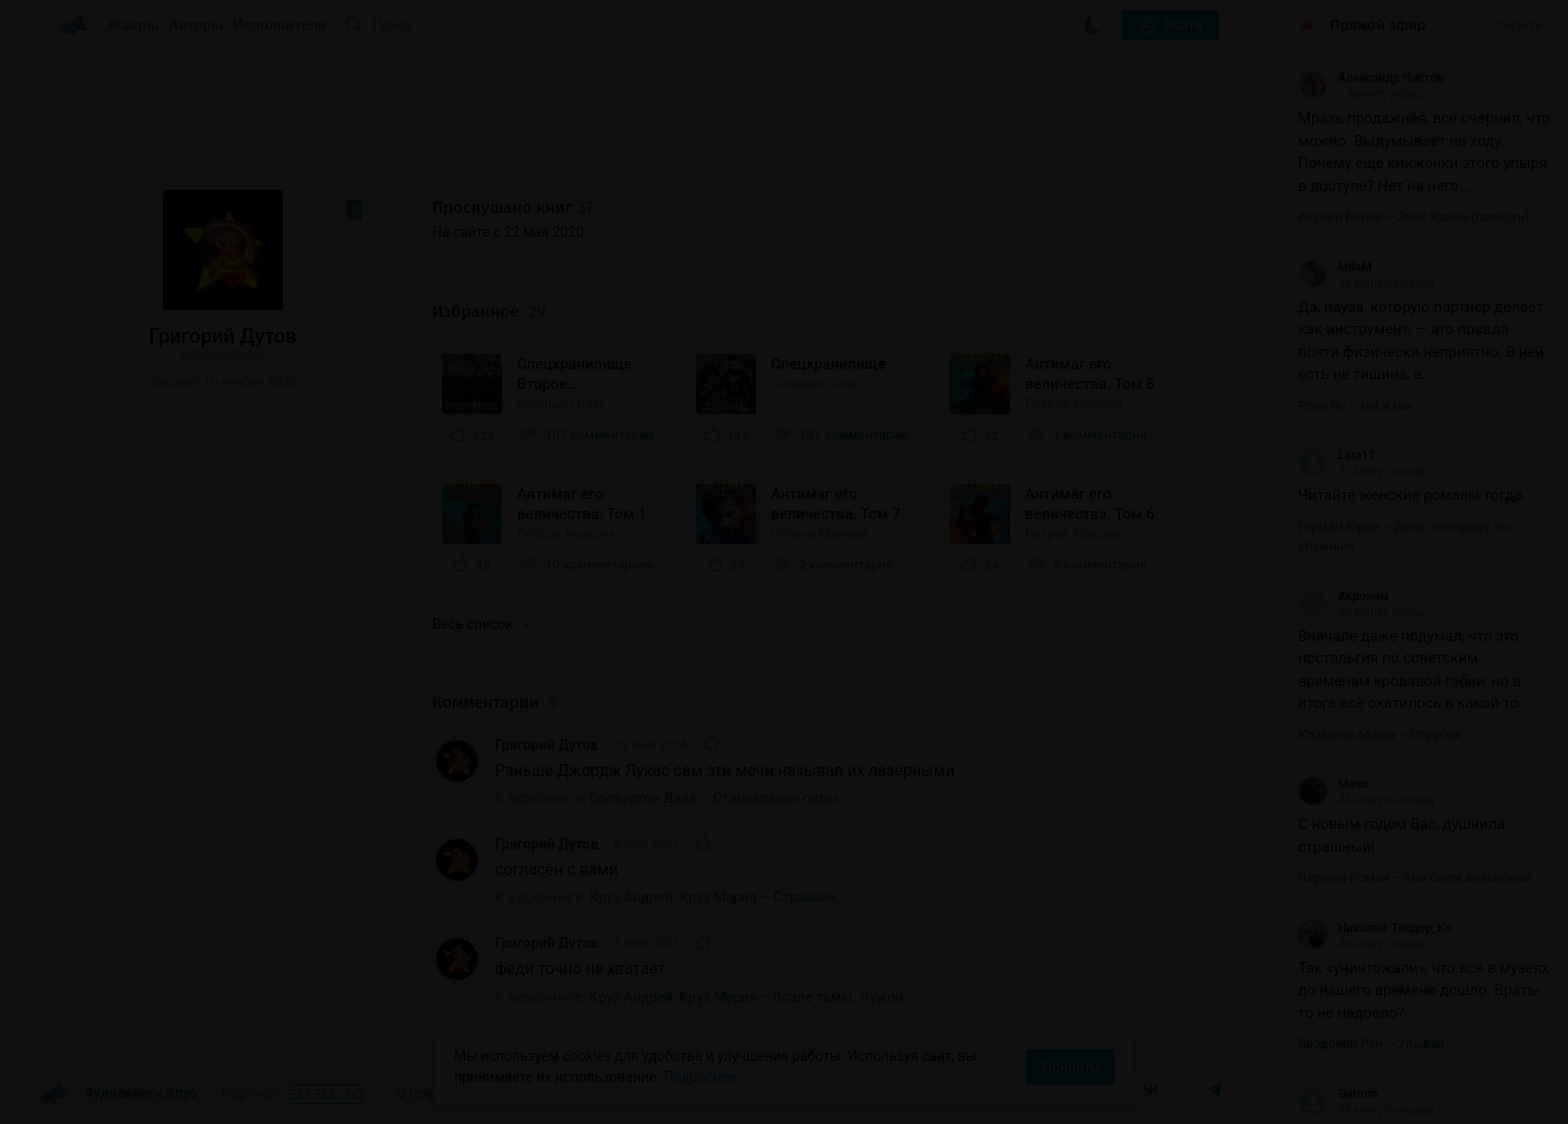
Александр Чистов (1371, 78)
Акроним (1343, 596)
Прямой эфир (1378, 25)
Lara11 (1336, 455)
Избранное (489, 311)
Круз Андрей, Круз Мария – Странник (713, 897)
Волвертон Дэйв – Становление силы (714, 798)
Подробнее (700, 1077)
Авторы (196, 25)
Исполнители (279, 25)
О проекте (429, 1093)
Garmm (1338, 1094)
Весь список (480, 624)
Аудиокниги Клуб (118, 1094)
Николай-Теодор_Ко (1375, 928)
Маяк (1333, 784)
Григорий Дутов (546, 745)
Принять (1070, 1067)
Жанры (133, 25)
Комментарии (494, 702)
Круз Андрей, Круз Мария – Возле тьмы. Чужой (747, 997)
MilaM (1335, 267)
